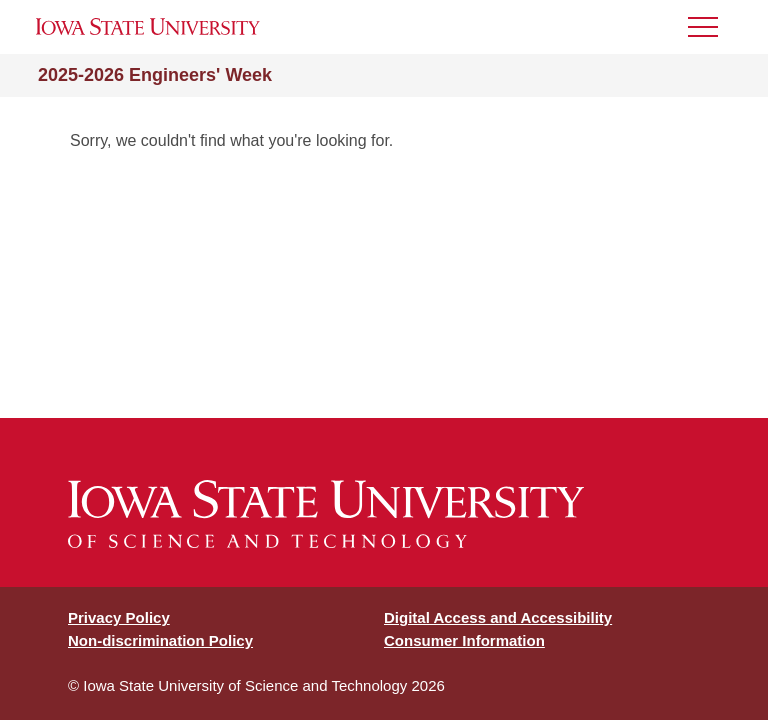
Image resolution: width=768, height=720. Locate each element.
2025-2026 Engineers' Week (155, 75)
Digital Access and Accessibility (498, 617)
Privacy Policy (119, 617)
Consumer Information (464, 640)
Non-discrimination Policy (160, 640)
